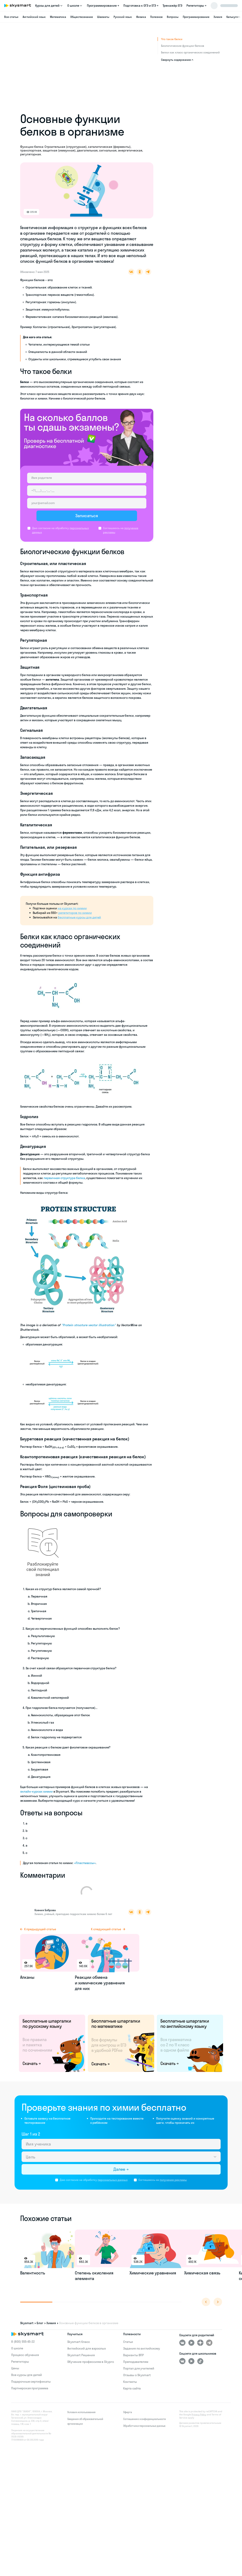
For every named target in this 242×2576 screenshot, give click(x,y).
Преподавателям (135, 2350)
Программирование (196, 17)
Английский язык (34, 17)
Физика (141, 17)
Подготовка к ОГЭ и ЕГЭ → (140, 6)
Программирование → (103, 6)
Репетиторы (20, 2350)
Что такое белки (171, 39)
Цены (15, 2357)
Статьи (128, 2331)
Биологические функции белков (182, 45)
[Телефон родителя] (86, 490)
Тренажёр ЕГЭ (172, 6)
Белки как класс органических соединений (190, 52)
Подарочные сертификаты (31, 2370)
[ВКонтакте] (182, 2331)
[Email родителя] (86, 503)
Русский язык (123, 17)
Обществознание (81, 17)
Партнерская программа (29, 2377)
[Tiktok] (200, 2350)
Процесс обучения (25, 2344)
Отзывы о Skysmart (137, 2364)
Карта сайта (132, 2377)
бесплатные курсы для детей (79, 917)
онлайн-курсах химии (36, 1791)
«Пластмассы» (85, 1863)
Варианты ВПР (133, 2344)
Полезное (156, 17)
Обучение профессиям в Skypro (90, 2350)
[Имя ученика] (121, 2138)
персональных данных (113, 2174)
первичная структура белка (64, 1178)
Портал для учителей (138, 2357)
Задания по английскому (141, 2337)
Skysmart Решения (81, 2344)
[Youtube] (191, 2331)
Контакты (130, 2370)
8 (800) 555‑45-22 (23, 2330)
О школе (17, 2337)
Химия (218, 17)
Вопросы (173, 17)
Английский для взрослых (86, 2337)
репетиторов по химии (75, 913)
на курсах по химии (72, 908)
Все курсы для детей (26, 2364)
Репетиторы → (196, 6)
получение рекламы (173, 2174)
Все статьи (11, 17)
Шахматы (103, 17)
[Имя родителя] (86, 478)
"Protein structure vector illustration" (89, 1325)
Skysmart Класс (78, 2331)
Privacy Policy (199, 2403)
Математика (58, 17)
